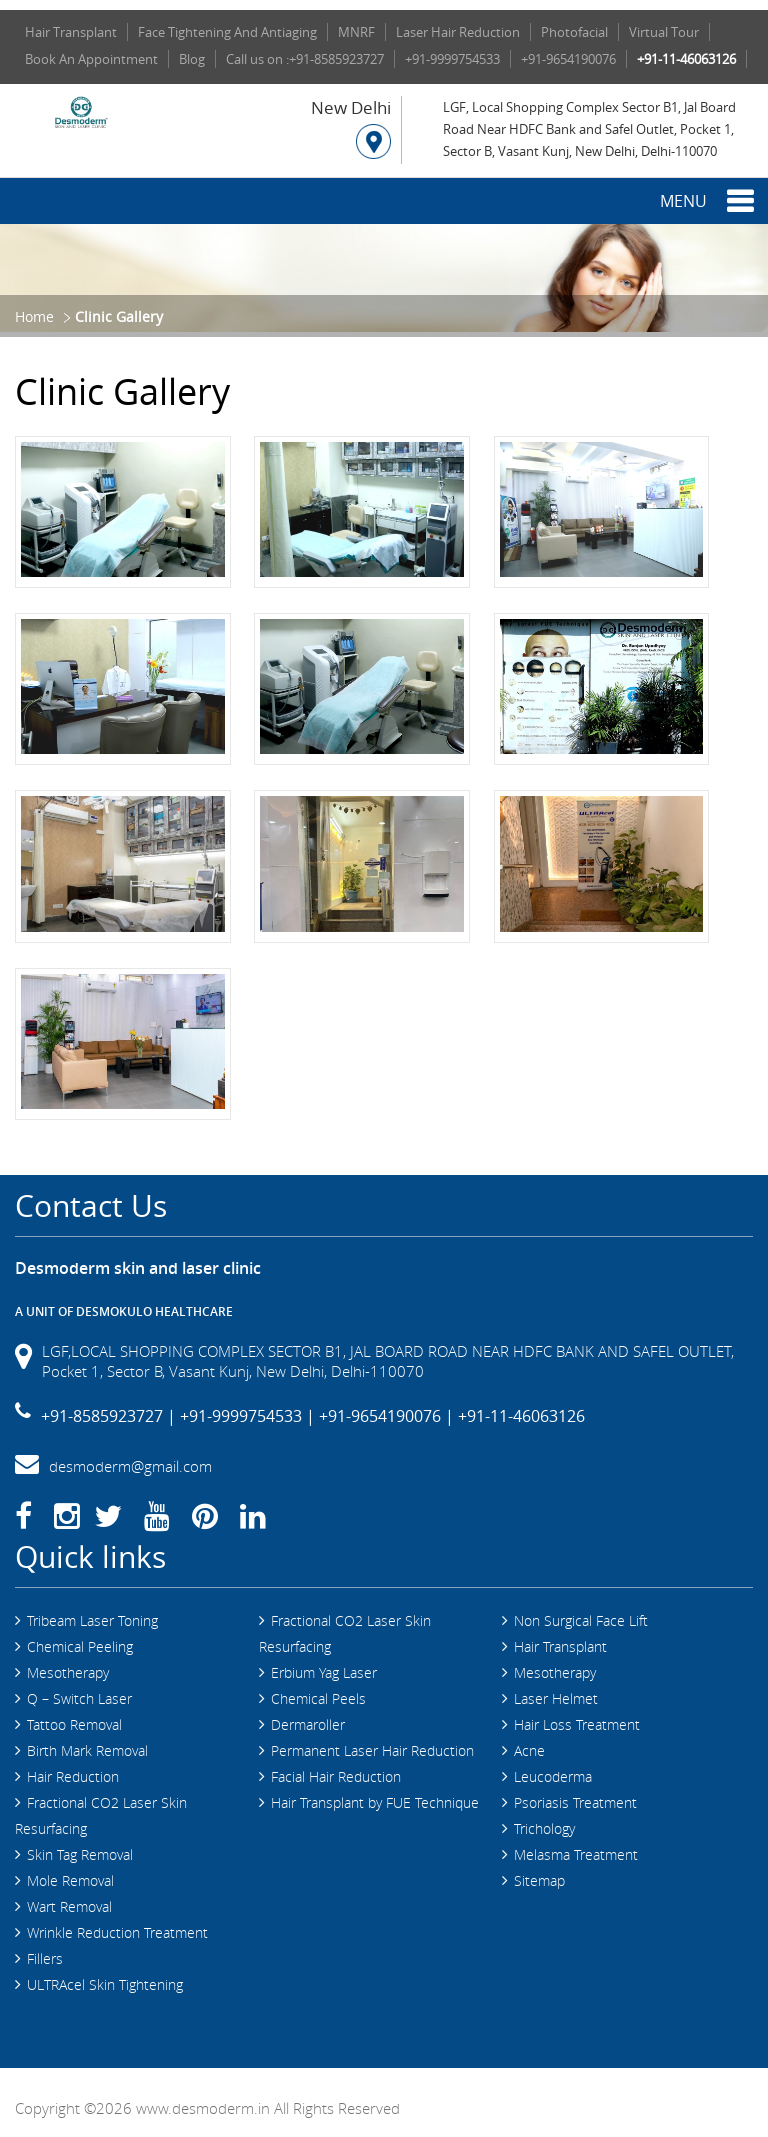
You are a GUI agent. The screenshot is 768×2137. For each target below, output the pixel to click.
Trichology (544, 1817)
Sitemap (539, 1869)
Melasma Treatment (576, 1843)
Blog (192, 59)
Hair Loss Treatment (577, 1713)
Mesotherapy (68, 1661)
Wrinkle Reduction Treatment (117, 1921)
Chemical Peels (318, 1687)
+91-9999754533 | (247, 1405)
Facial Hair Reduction (336, 1765)
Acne (529, 1739)
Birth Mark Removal (87, 1739)
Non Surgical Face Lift (581, 1609)
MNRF (356, 32)
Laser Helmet (556, 1687)
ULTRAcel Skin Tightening (105, 1973)
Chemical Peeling (80, 1635)
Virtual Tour (664, 32)
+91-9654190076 (568, 59)
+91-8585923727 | (108, 1405)
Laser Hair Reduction (458, 32)
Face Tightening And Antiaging (227, 32)
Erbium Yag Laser (324, 1661)
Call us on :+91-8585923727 (305, 59)
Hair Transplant (71, 32)
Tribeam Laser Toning (92, 1609)
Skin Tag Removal (80, 1843)
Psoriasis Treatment (575, 1791)
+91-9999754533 (452, 59)
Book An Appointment (91, 59)
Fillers (45, 1947)
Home (34, 316)
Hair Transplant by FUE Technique (375, 1791)
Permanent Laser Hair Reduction (372, 1739)
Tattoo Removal (74, 1713)
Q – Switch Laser (79, 1687)
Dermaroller (308, 1713)
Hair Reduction (73, 1765)
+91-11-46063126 (686, 59)
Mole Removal (70, 1869)
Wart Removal (69, 1895)
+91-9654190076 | (386, 1405)
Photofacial (574, 32)
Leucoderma (553, 1765)
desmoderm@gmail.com (130, 1455)
